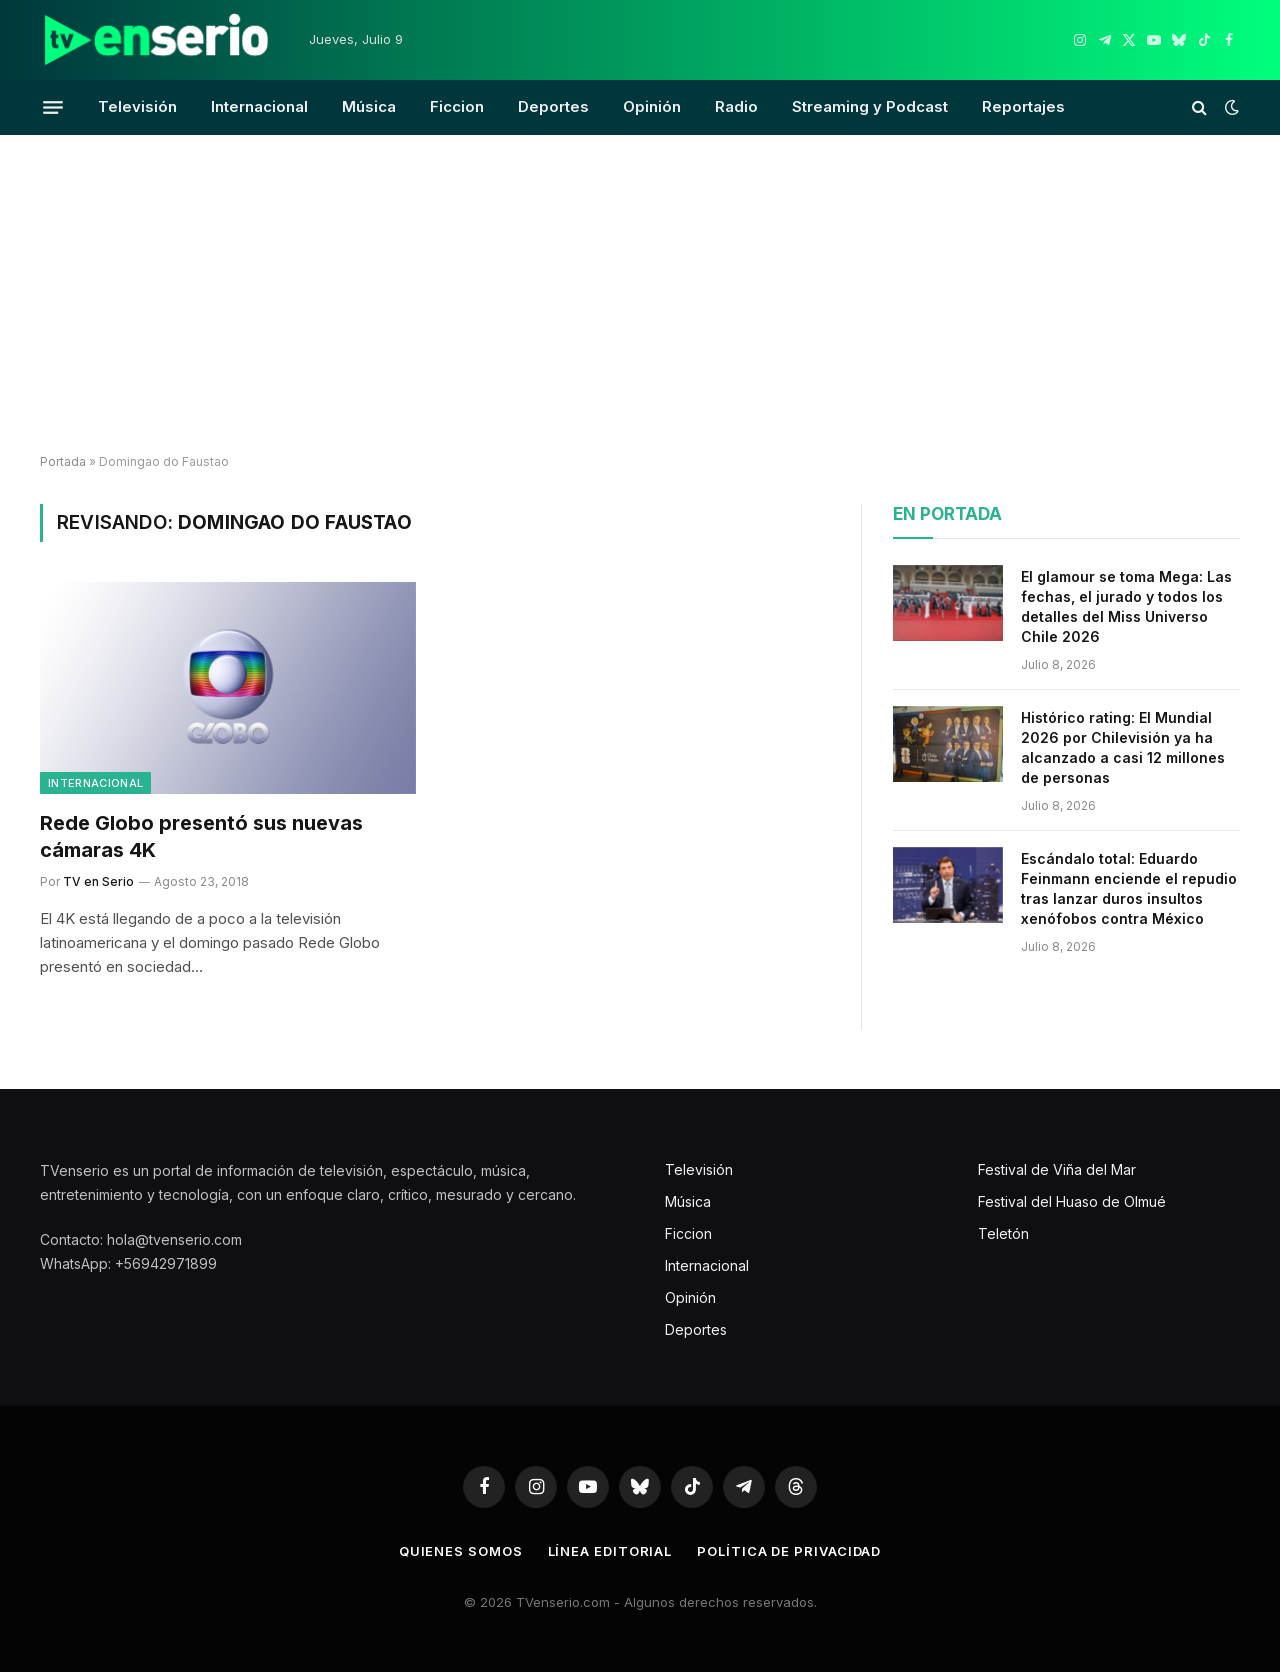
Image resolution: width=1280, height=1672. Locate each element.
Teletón (1003, 1233)
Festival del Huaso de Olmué (1072, 1201)
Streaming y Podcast (870, 106)
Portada (63, 461)
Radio (736, 106)
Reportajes (1023, 106)
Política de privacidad (789, 1551)
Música (369, 106)
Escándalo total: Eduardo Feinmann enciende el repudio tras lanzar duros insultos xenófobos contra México (1129, 888)
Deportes (553, 106)
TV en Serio (98, 881)
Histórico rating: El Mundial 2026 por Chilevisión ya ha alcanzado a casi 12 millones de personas (1123, 747)
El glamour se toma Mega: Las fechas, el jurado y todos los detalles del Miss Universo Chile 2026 (1126, 606)
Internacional (259, 106)
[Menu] (53, 107)
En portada (947, 514)
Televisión (137, 106)
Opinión (652, 106)
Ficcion (457, 106)
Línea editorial (610, 1551)
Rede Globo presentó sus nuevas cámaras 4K (201, 836)
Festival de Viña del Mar (1057, 1169)
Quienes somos (461, 1551)
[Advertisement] (640, 295)
